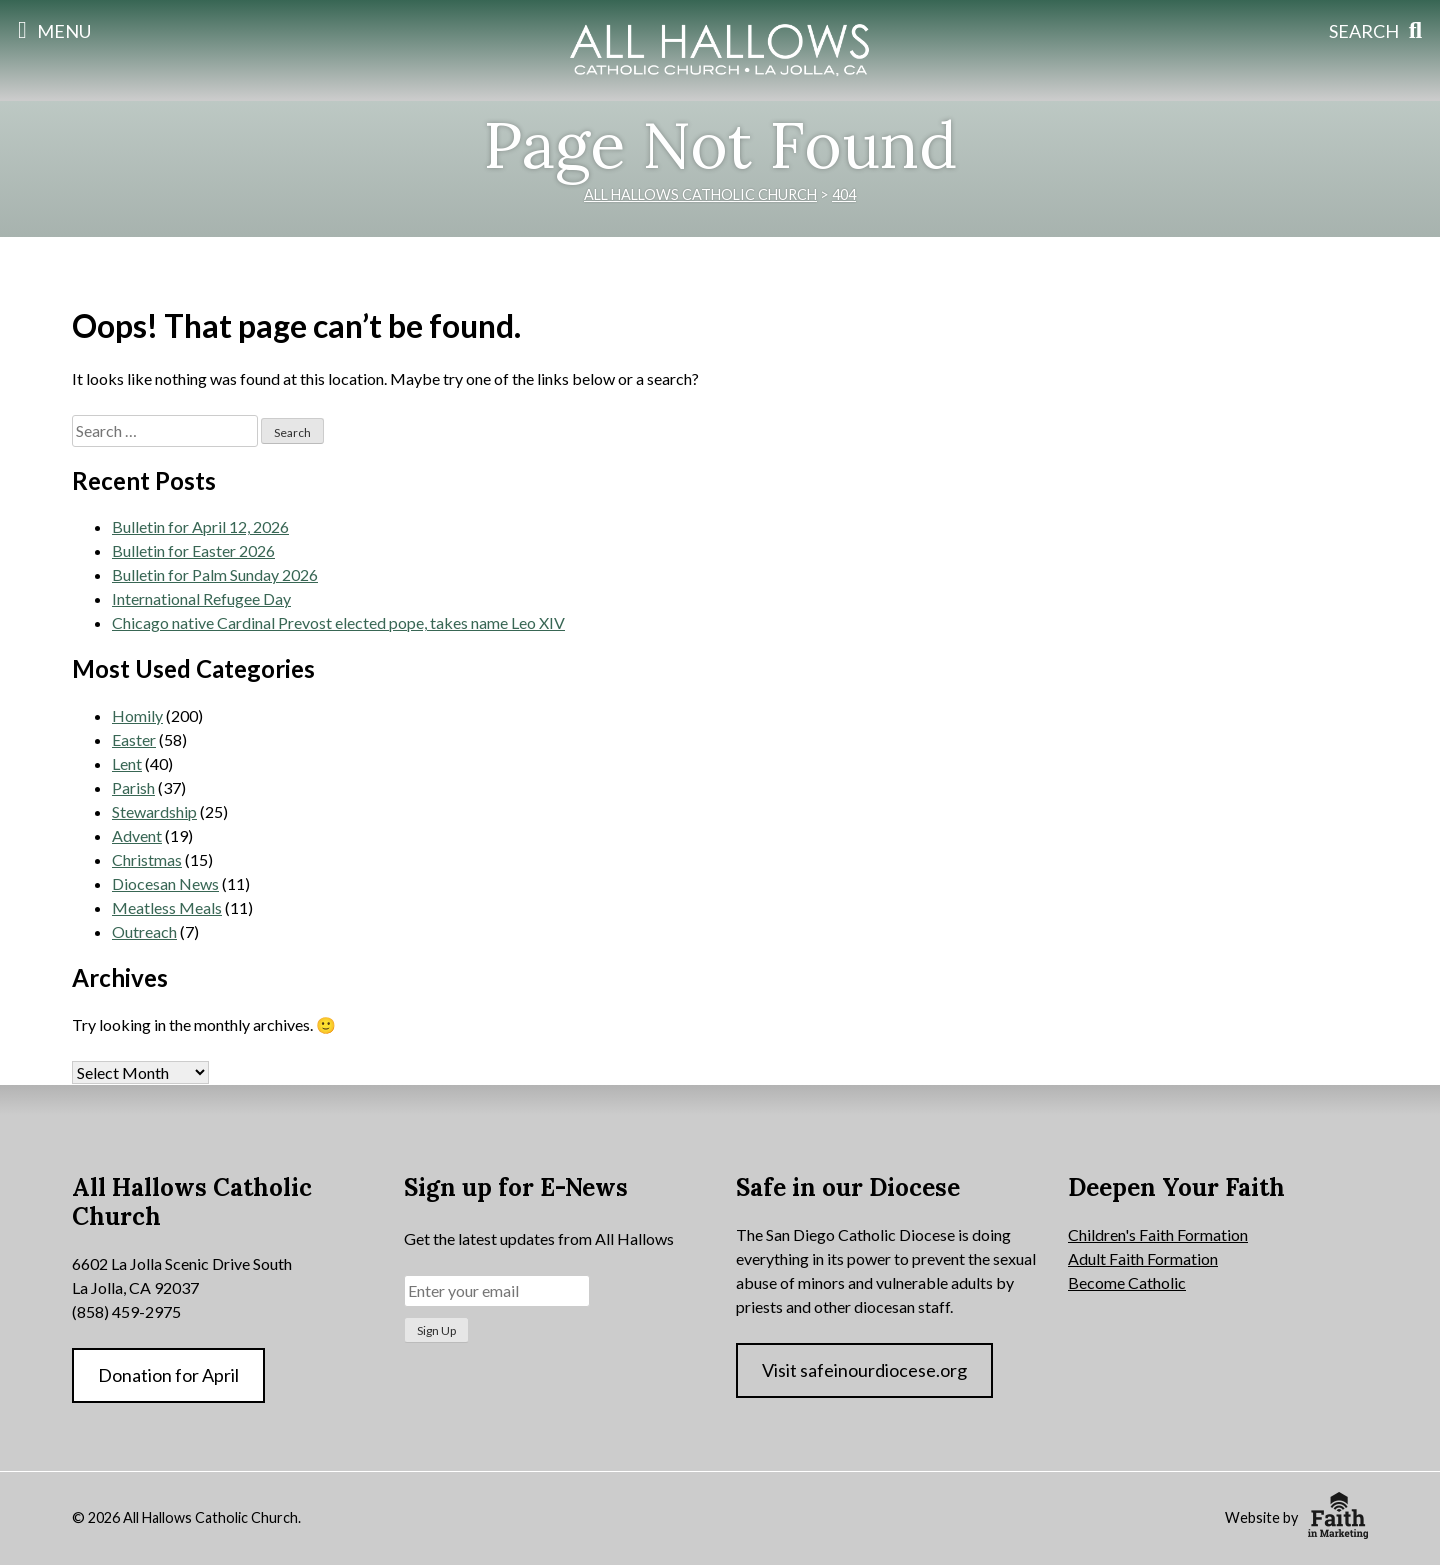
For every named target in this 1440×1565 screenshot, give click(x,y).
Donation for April (168, 1375)
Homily (137, 715)
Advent (137, 835)
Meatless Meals (167, 907)
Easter (134, 739)
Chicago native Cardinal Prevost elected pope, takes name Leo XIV (338, 622)
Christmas (147, 859)
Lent (127, 763)
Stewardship (154, 811)
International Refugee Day (201, 598)
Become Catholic (1127, 1282)
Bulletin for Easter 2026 (193, 550)
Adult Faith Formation (1143, 1258)
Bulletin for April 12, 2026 (200, 526)
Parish (133, 787)
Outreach (144, 931)
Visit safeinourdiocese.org (864, 1370)
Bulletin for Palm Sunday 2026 (215, 574)
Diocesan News (165, 883)
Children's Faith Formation (1158, 1234)
